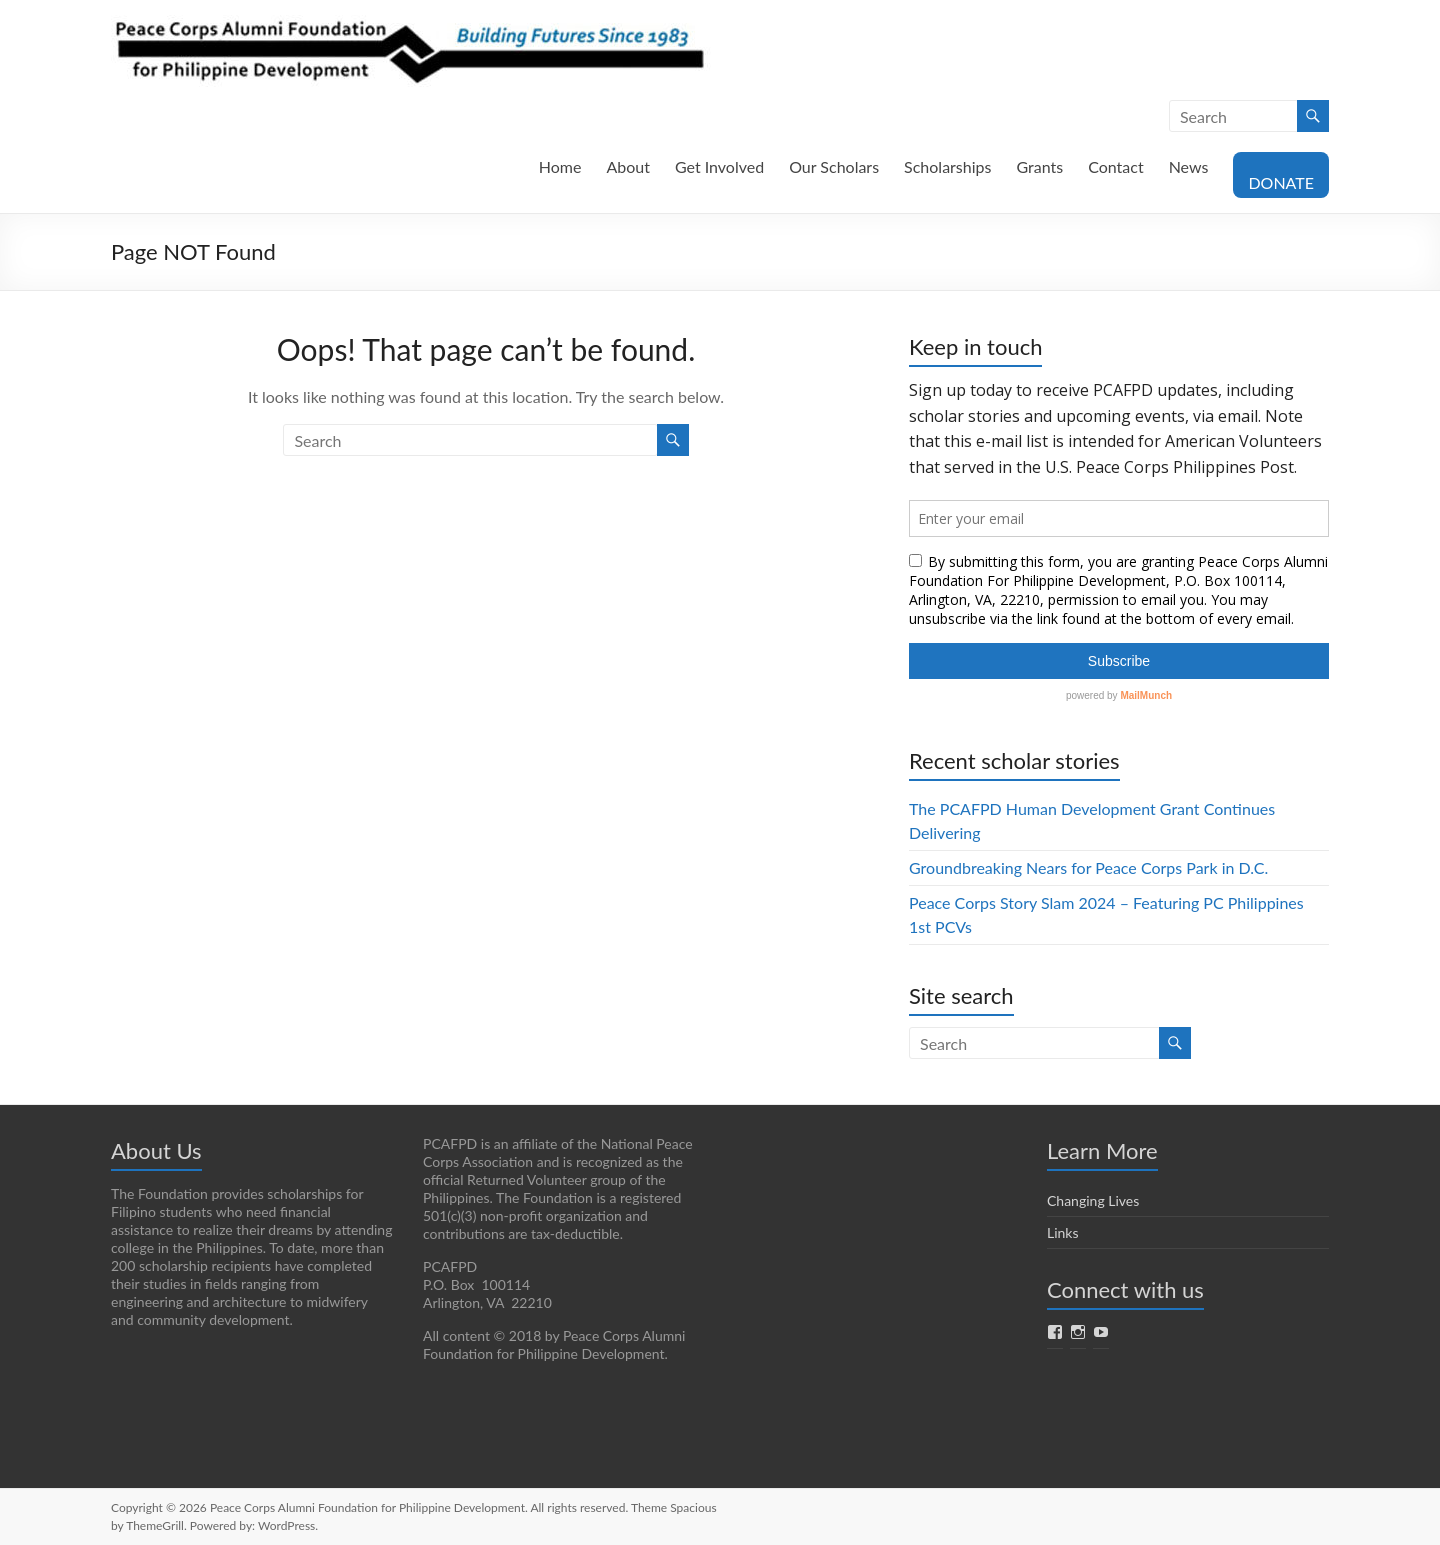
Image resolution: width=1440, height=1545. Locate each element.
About (628, 166)
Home (560, 166)
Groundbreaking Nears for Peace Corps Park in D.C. (1088, 867)
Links (1063, 1232)
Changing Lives (1093, 1200)
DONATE (1281, 182)
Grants (1039, 166)
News (1189, 166)
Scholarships (947, 166)
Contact (1115, 166)
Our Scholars (834, 166)
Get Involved (719, 166)
